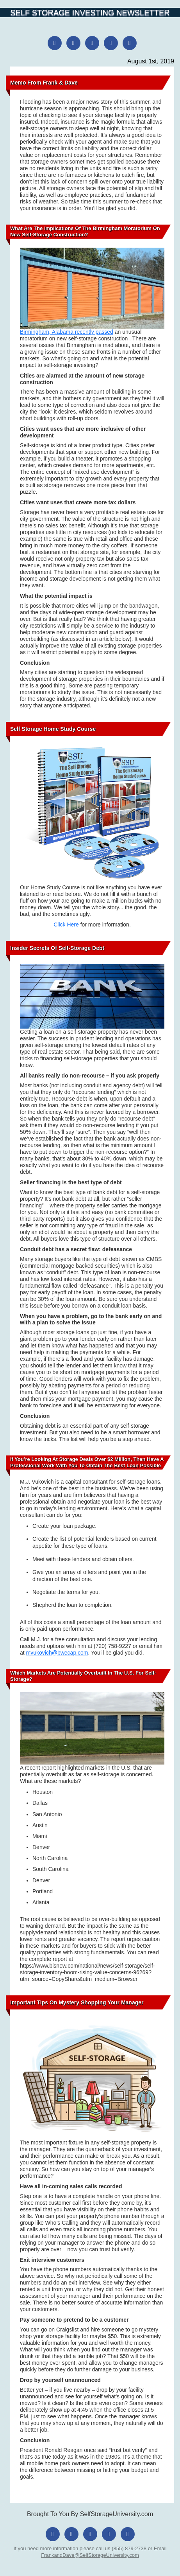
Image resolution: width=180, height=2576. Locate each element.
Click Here (66, 924)
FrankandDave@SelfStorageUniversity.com (90, 2555)
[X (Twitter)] (92, 43)
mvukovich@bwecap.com (57, 1653)
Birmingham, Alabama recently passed (66, 332)
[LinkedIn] (111, 43)
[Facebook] (55, 43)
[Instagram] (73, 43)
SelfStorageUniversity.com (116, 2514)
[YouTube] (130, 43)
